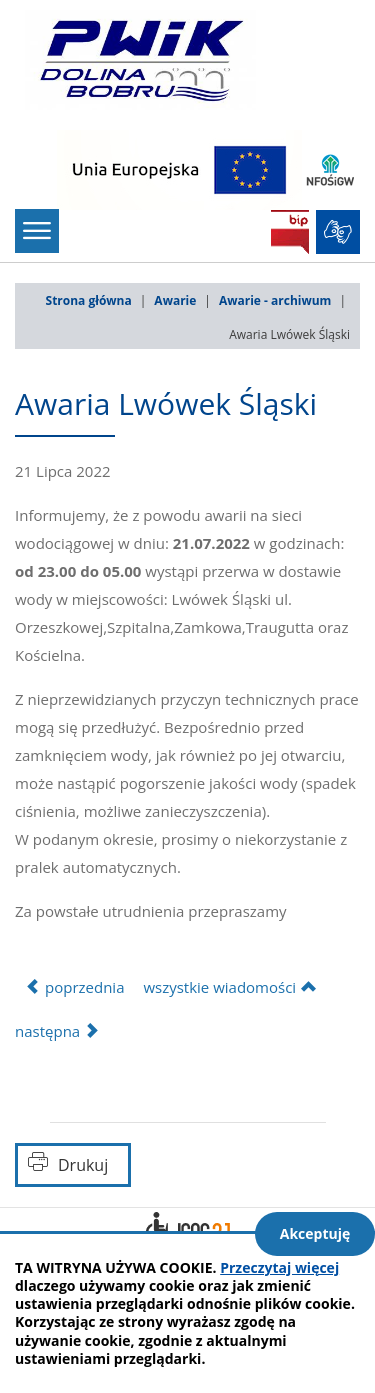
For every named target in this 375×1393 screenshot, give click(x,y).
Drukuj (83, 1165)
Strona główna (89, 300)
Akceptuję (315, 1233)
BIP (290, 232)
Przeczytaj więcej (279, 1267)
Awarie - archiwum (275, 300)
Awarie (175, 300)
